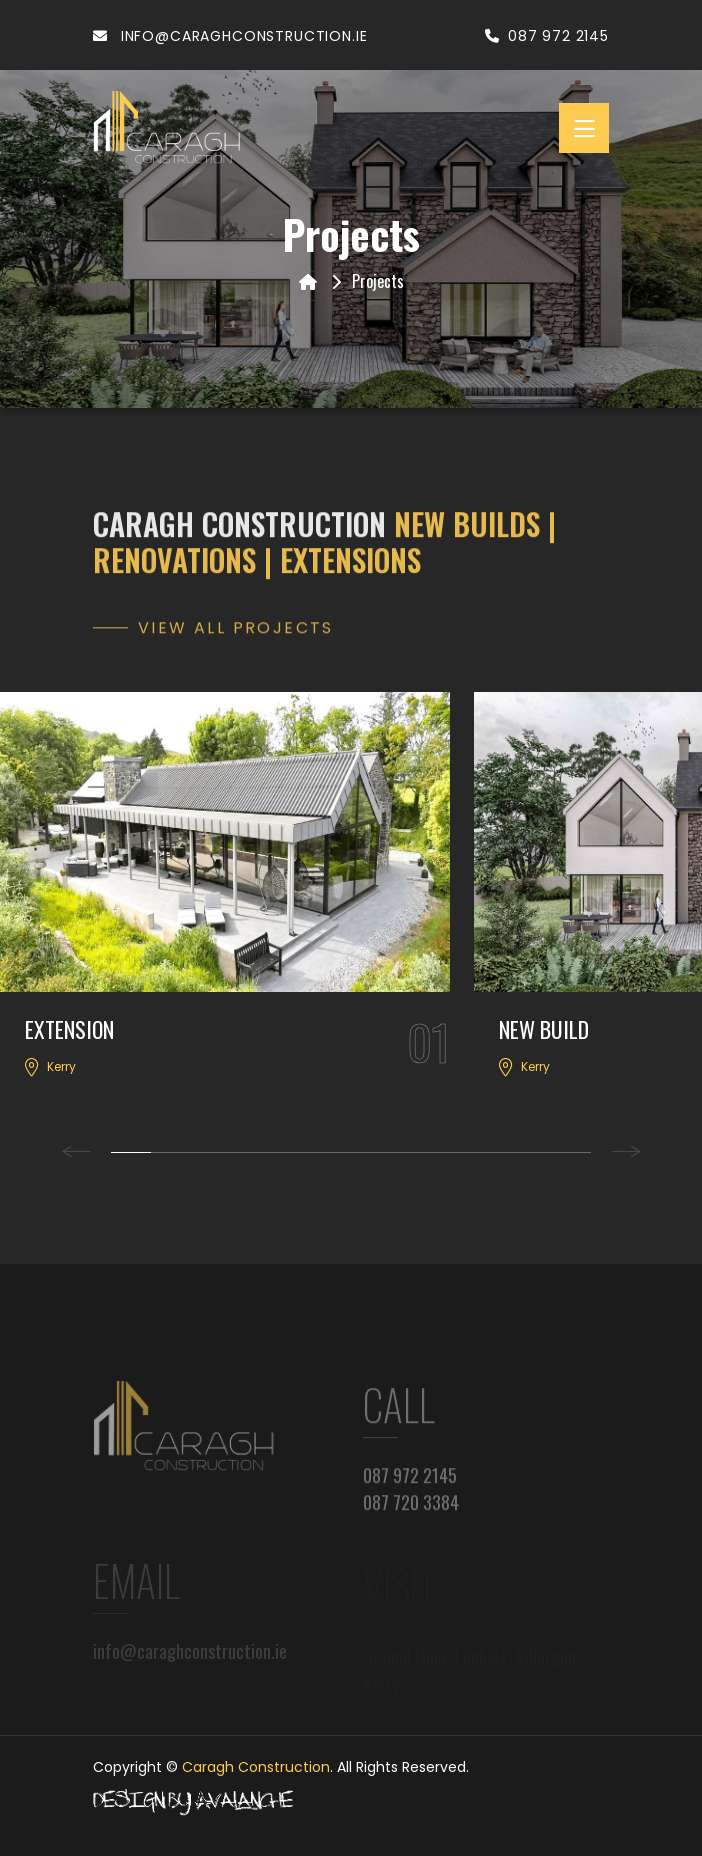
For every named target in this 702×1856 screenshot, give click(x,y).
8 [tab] (411, 1152)
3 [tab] (211, 1152)
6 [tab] (331, 1152)
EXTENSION (69, 1029)
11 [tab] (531, 1152)
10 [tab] (491, 1152)
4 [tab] (251, 1152)
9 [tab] (451, 1152)
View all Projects (236, 637)
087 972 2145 (547, 36)
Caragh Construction (256, 1767)
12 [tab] (571, 1152)
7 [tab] (371, 1152)
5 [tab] (291, 1152)
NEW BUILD (544, 1029)
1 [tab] (131, 1152)
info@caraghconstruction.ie (230, 36)
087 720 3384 (411, 1515)
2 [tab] (171, 1152)
